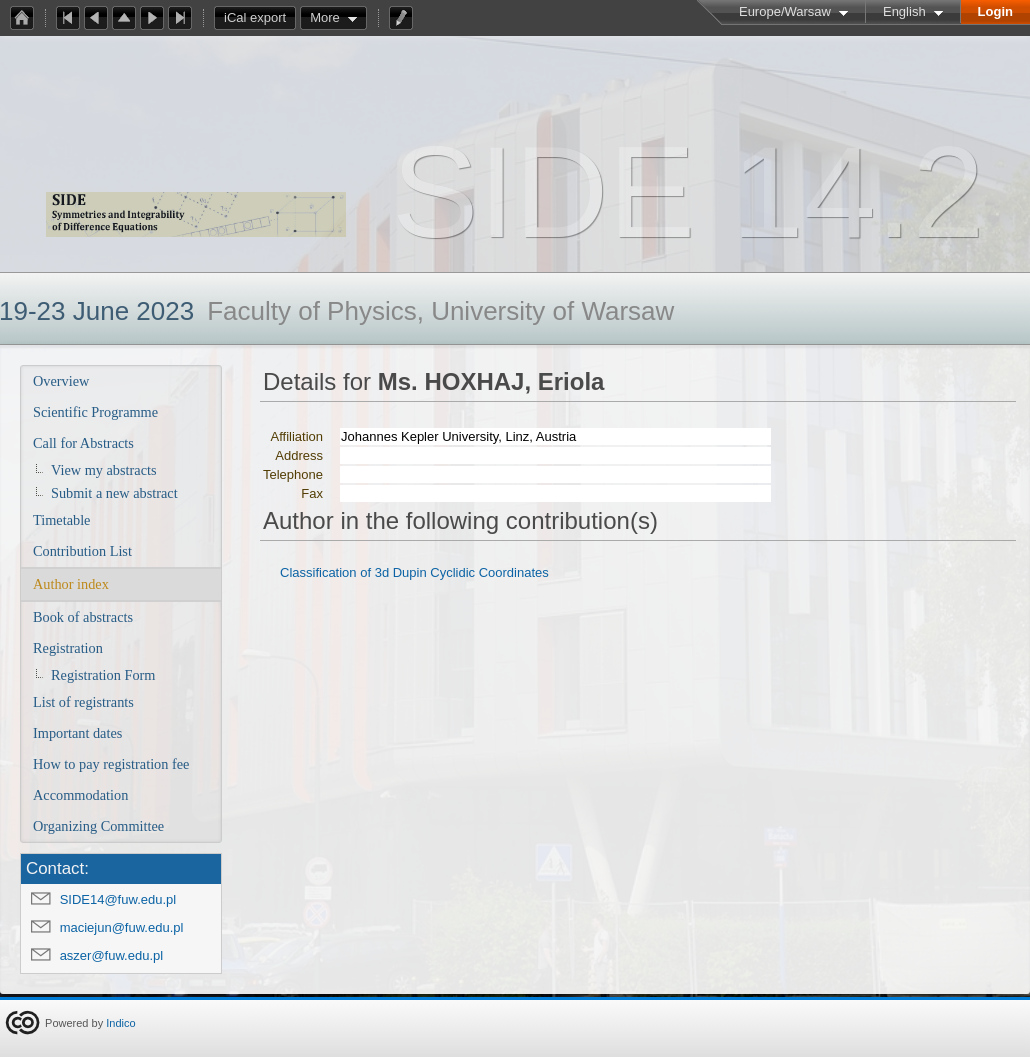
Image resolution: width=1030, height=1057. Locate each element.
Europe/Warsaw (785, 11)
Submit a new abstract (114, 493)
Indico (120, 1023)
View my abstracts (104, 470)
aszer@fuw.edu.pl (112, 955)
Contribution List (82, 551)
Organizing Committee (98, 826)
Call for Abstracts (83, 443)
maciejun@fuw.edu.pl (122, 927)
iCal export (260, 18)
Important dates (77, 733)
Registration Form (103, 675)
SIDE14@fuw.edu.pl (118, 899)
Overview (61, 381)
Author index (71, 584)
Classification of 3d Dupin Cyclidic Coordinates (414, 572)
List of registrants (83, 702)
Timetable (61, 520)
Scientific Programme (95, 412)
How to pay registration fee (111, 764)
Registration (68, 648)
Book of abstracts (83, 617)
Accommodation (80, 795)
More (325, 17)
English (904, 11)
